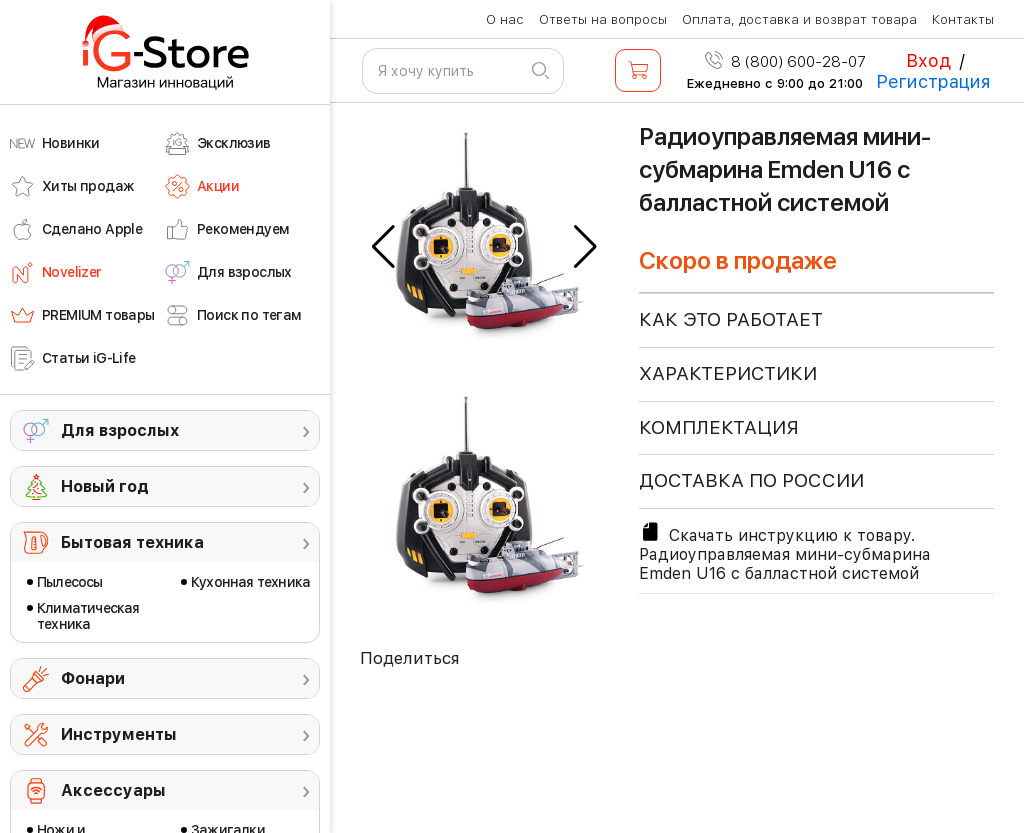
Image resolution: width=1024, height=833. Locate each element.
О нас (505, 19)
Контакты (963, 19)
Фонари (93, 678)
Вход (928, 60)
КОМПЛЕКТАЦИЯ (719, 427)
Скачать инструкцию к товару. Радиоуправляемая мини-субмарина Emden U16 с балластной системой (785, 551)
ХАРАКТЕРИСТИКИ (728, 373)
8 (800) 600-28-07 (785, 62)
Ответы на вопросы (603, 19)
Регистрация (933, 81)
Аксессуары (113, 790)
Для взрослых (120, 430)
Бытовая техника (132, 542)
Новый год (105, 486)
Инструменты (119, 734)
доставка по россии (751, 480)
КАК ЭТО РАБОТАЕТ (731, 319)
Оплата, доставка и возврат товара (799, 19)
